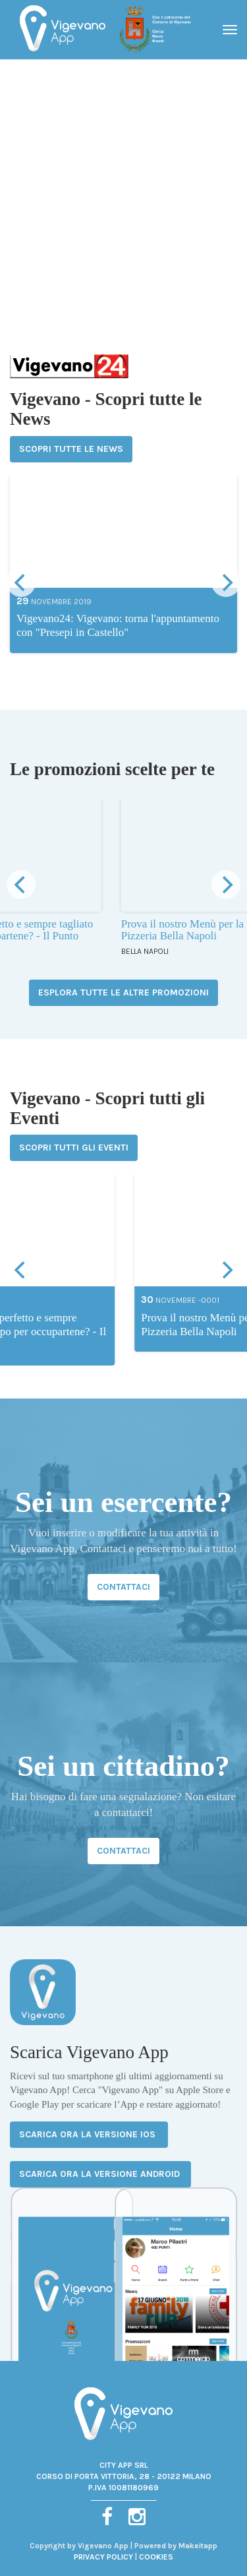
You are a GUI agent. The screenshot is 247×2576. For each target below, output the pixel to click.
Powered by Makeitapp (175, 2545)
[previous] (21, 582)
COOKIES (156, 2556)
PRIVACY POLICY (103, 2556)
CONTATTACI (123, 1586)
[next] (225, 582)
